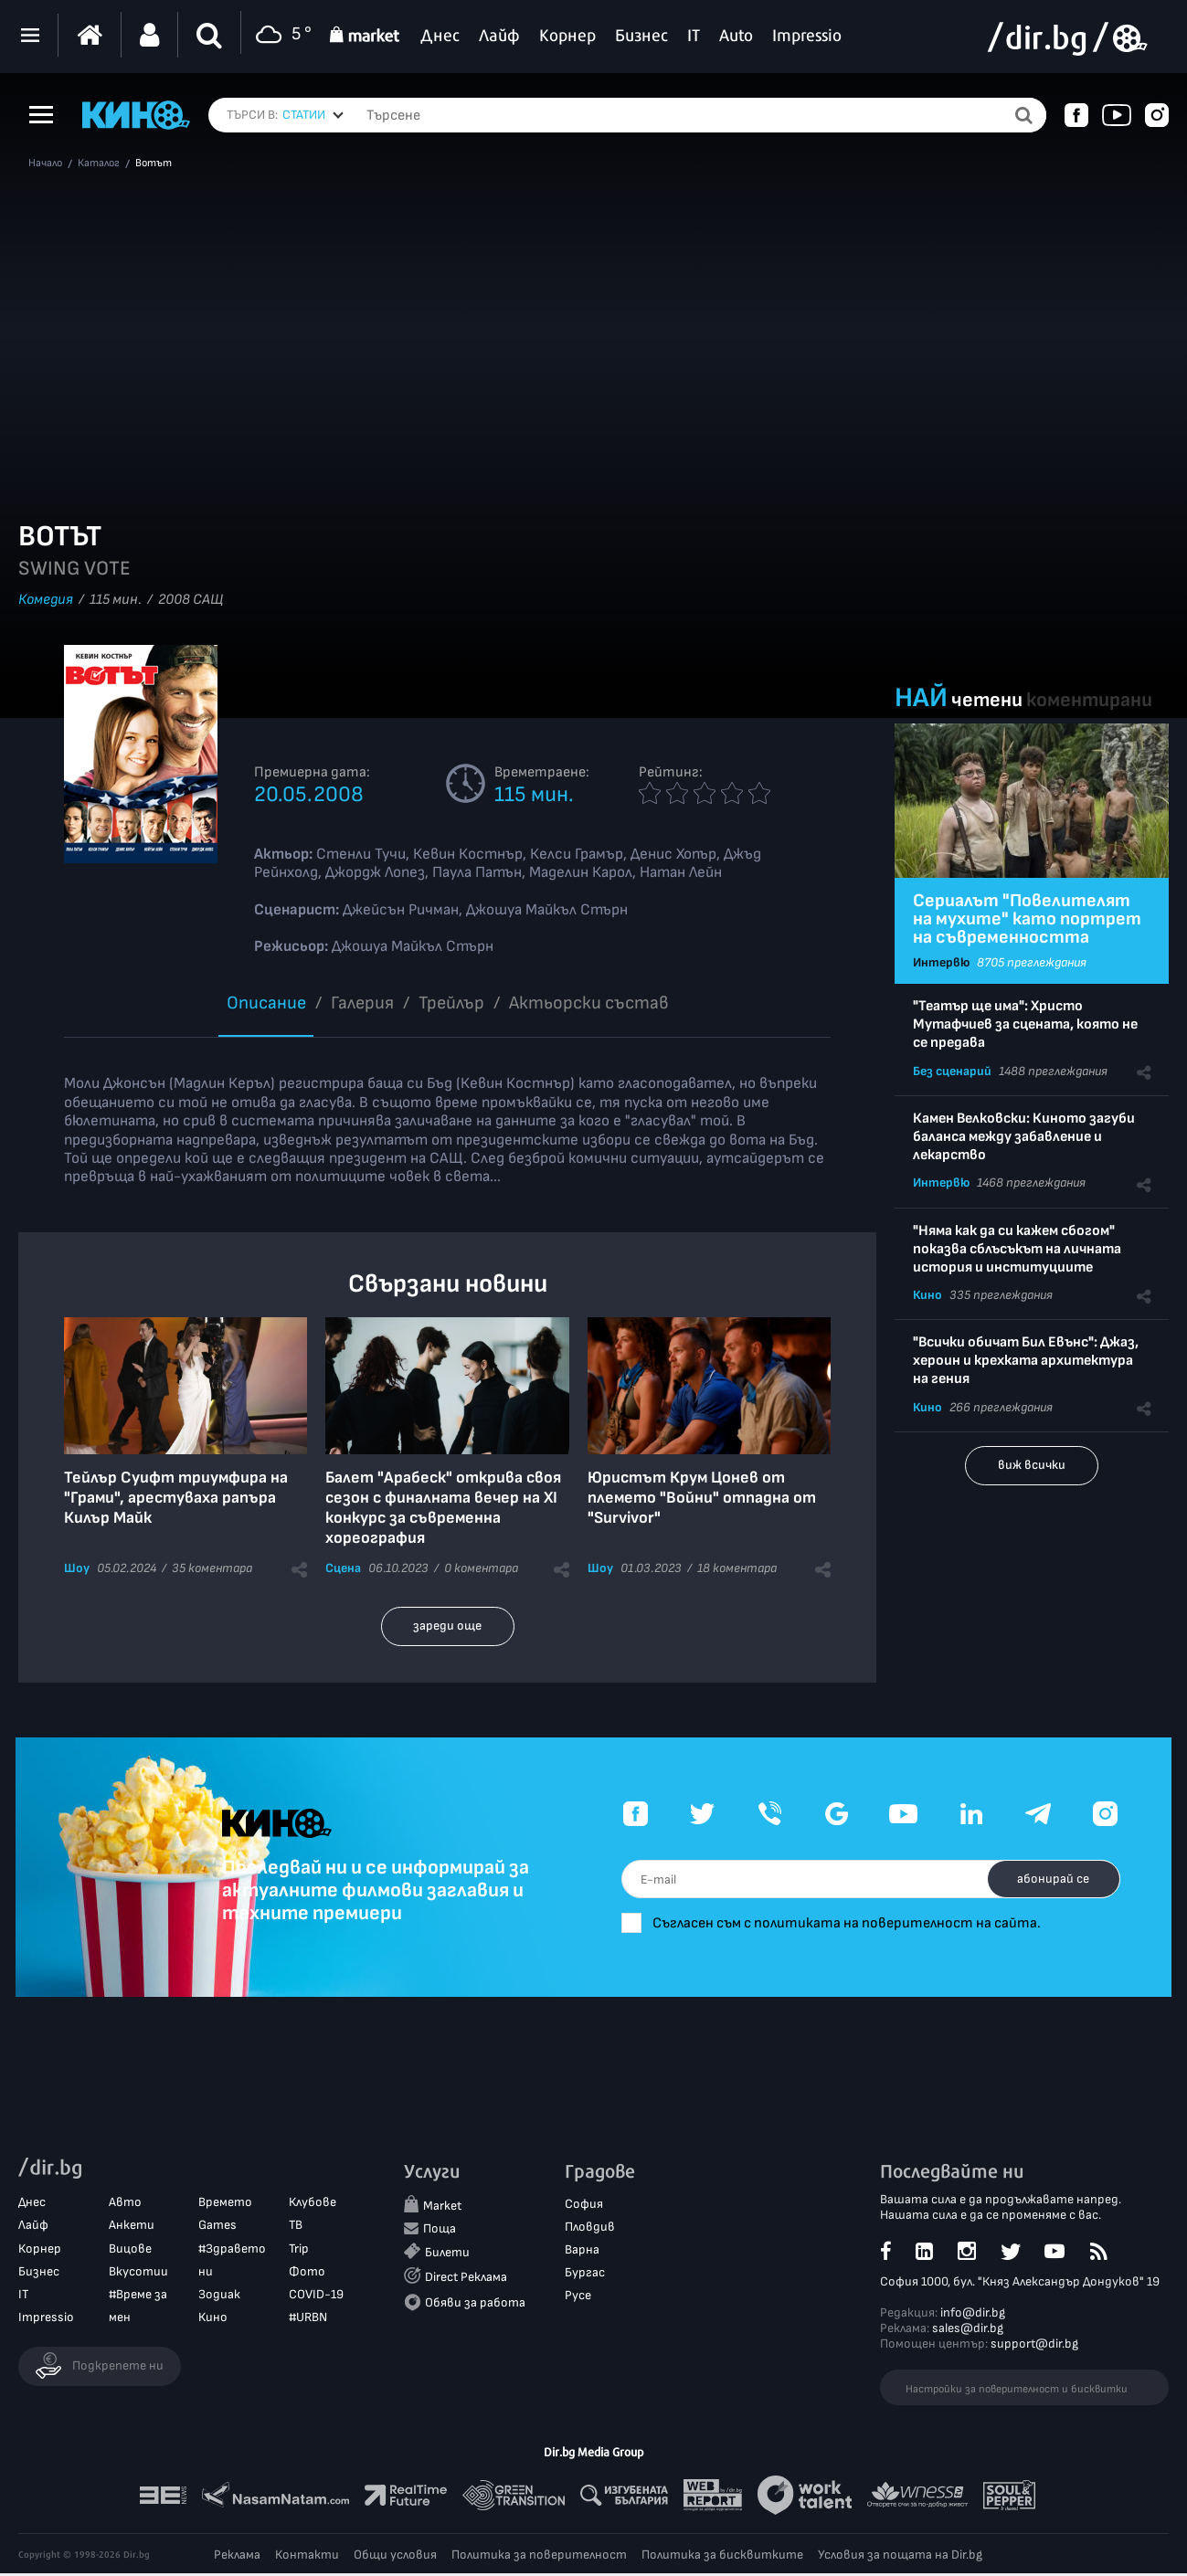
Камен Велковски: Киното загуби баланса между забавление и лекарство (1024, 1137)
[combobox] (313, 115)
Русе (578, 2299)
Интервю (941, 962)
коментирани (1089, 700)
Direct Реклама (466, 2280)
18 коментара (737, 1568)
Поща (439, 2231)
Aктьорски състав (589, 1003)
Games (217, 2227)
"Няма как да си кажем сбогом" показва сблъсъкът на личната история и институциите (1017, 1249)
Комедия (45, 599)
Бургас (585, 2275)
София (584, 2206)
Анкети (131, 2227)
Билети (447, 2255)
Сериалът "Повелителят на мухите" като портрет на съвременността (1027, 919)
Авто (125, 2204)
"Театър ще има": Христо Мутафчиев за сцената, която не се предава (1025, 1024)
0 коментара (481, 1568)
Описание (266, 1003)
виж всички (1031, 1465)
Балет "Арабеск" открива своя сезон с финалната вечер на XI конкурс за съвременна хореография (443, 1507)
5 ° (281, 35)
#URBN (308, 2320)
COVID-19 (316, 2297)
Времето (225, 2204)
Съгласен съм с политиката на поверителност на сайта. (900, 1923)
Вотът (153, 163)
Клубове (312, 2204)
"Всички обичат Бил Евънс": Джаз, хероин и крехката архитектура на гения (1026, 1361)
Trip (299, 2251)
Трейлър (451, 1003)
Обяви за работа (475, 2305)
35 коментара (212, 1568)
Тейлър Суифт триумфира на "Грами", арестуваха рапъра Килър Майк (176, 1497)
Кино (927, 1295)
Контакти (307, 2557)
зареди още (447, 1625)
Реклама (237, 2557)
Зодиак (219, 2297)
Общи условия (395, 2557)
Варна (582, 2252)
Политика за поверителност (539, 2557)
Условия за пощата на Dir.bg (900, 2557)
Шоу (77, 1568)
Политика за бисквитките (722, 2557)
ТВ (295, 2227)
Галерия (362, 1003)
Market (442, 2208)
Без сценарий (952, 1071)
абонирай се (1048, 1878)
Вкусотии (138, 2274)
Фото (307, 2274)
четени (987, 700)
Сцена (343, 1568)
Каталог (99, 163)
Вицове (130, 2251)
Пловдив (590, 2229)
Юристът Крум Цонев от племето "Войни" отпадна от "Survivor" (702, 1497)
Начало (45, 163)
